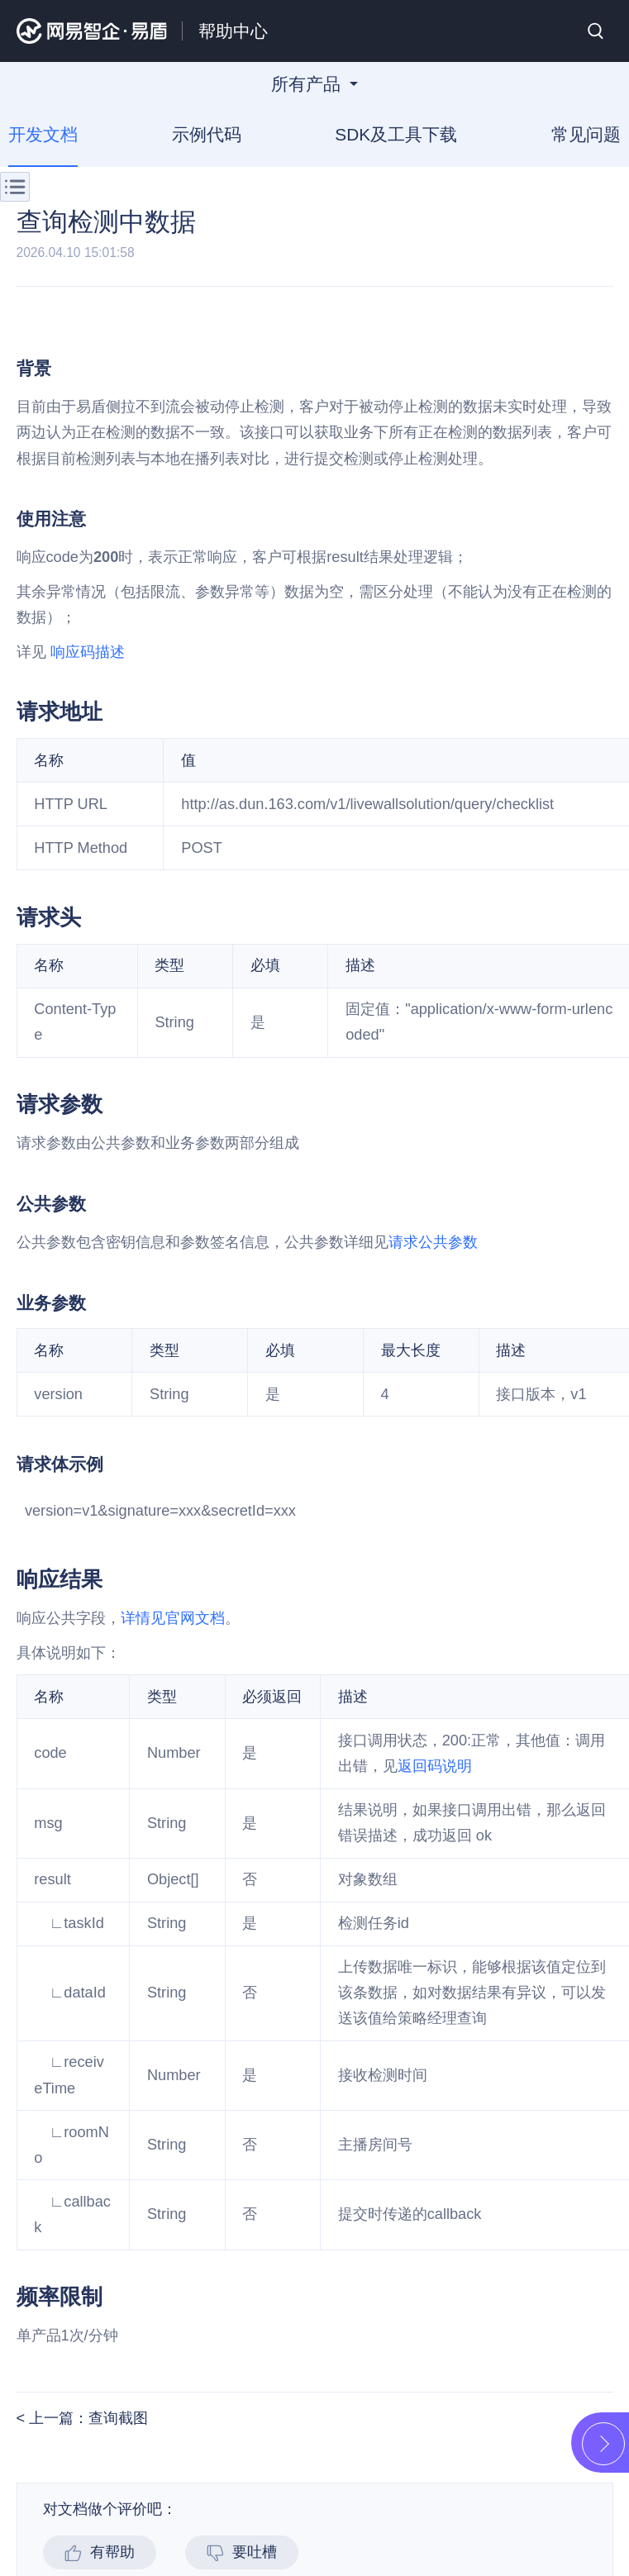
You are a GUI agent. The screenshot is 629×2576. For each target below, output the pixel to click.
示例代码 (206, 135)
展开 (603, 2443)
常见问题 (586, 135)
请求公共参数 (433, 1242)
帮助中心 (233, 30)
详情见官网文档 (173, 1618)
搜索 (595, 31)
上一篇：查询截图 (86, 2418)
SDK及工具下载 (396, 135)
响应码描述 (87, 652)
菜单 (15, 187)
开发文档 (43, 135)
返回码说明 (435, 1766)
